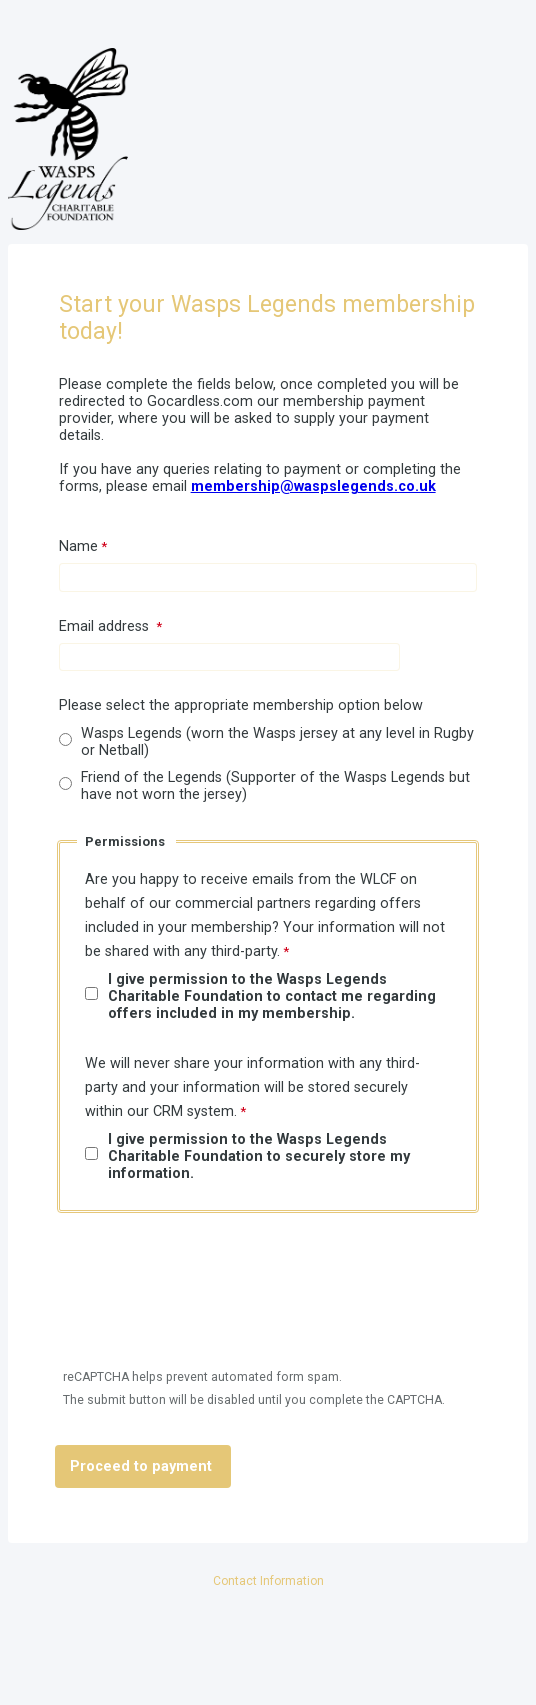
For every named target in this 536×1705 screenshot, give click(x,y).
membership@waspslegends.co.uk (313, 486)
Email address (106, 626)
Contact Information (268, 1581)
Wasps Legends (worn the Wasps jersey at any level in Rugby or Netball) (277, 742)
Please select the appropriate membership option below (241, 705)
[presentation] (209, 1303)
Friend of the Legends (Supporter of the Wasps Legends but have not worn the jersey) (275, 786)
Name (78, 546)
